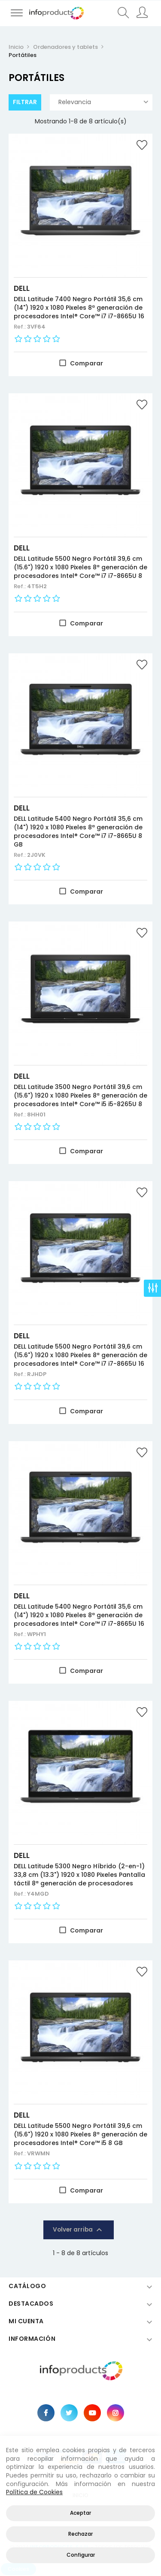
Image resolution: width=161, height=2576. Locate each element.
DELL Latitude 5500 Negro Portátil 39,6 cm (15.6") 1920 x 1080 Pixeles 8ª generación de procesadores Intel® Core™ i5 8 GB (80, 2134)
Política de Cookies (34, 2492)
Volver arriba (78, 2230)
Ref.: (20, 327)
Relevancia (103, 102)
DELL (22, 288)
